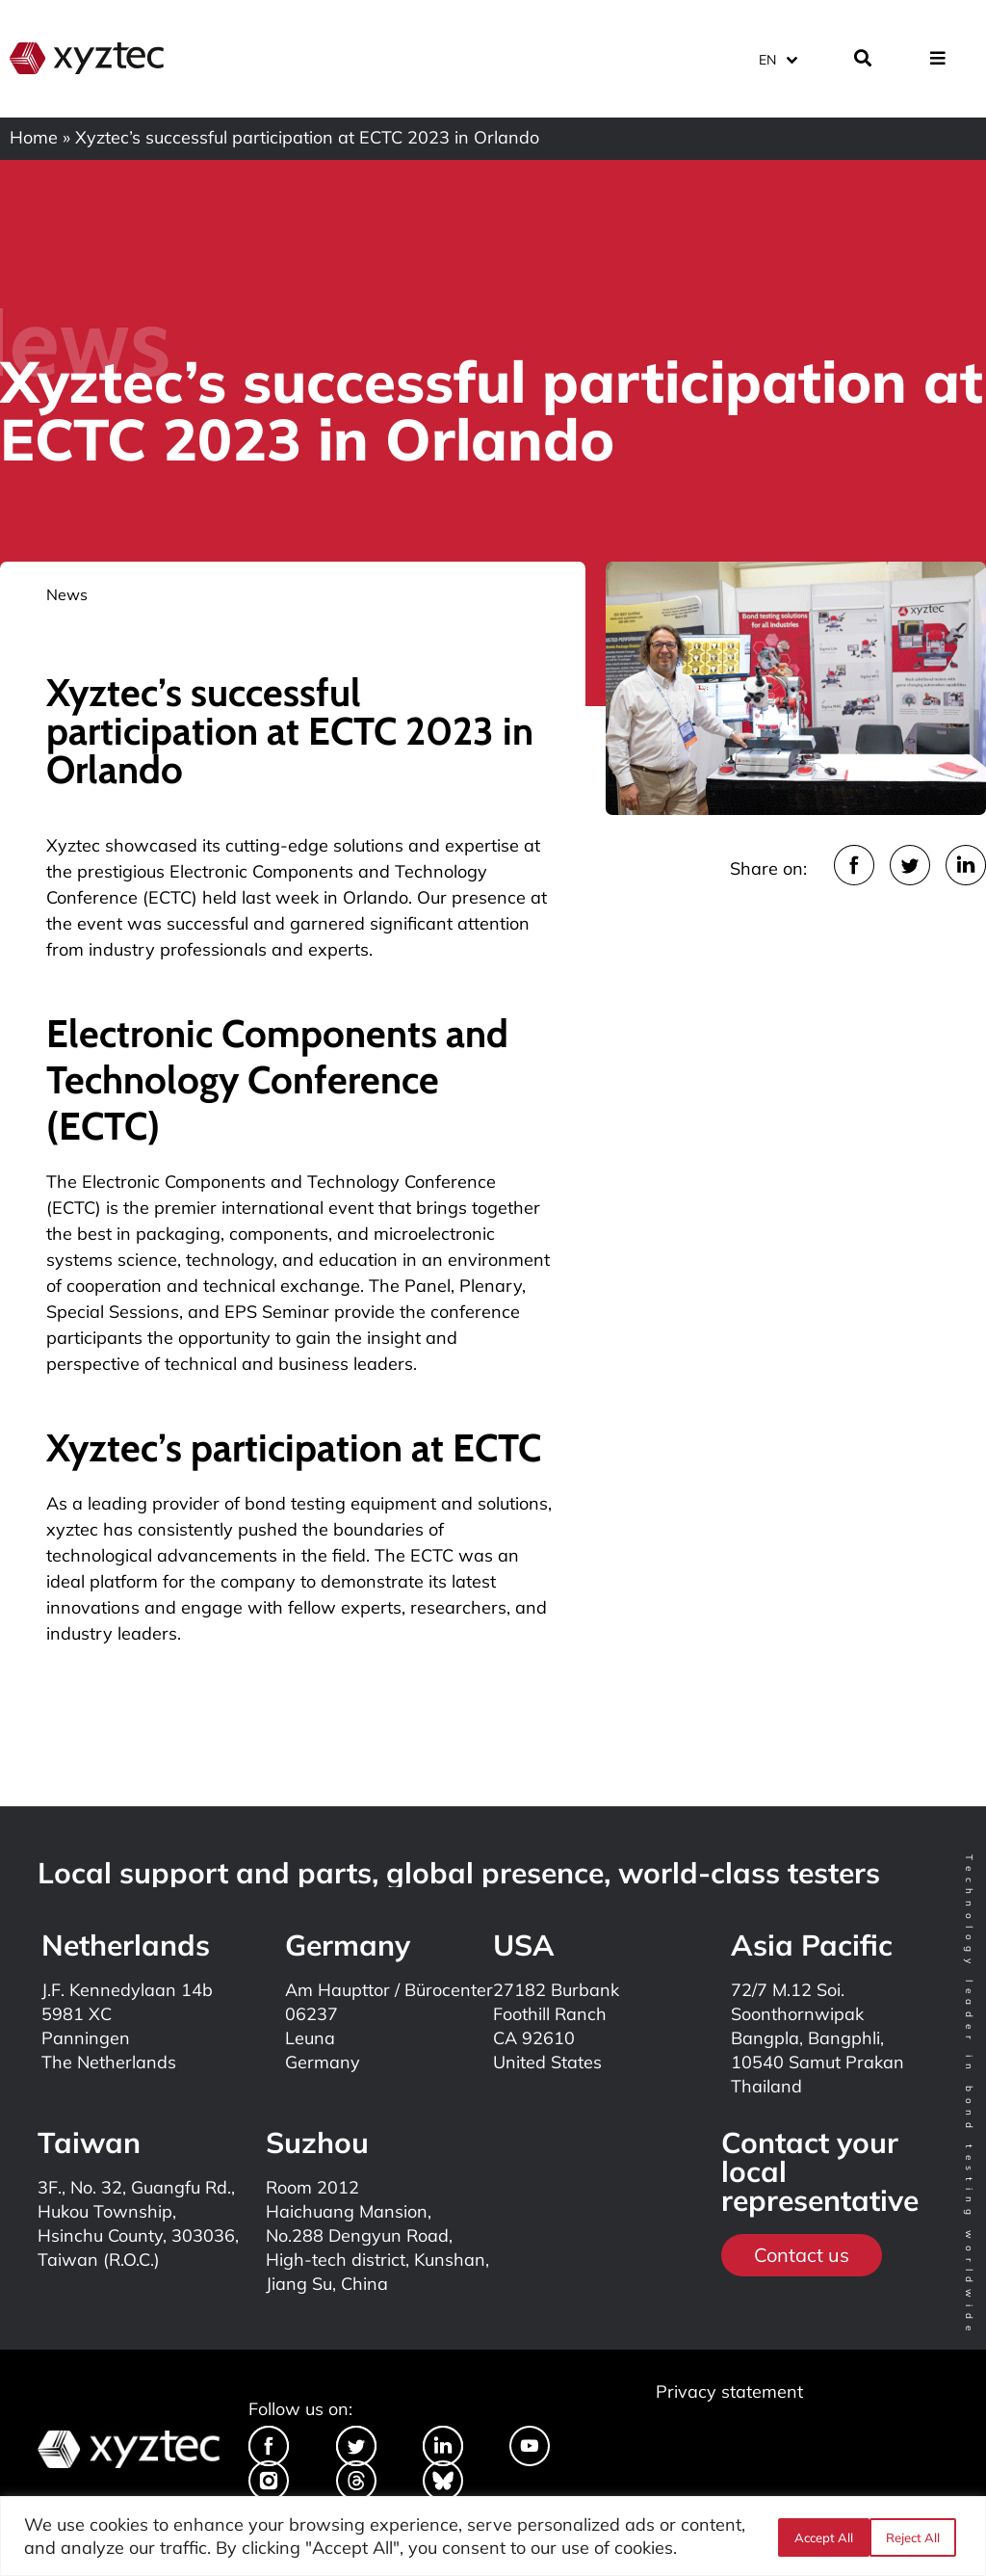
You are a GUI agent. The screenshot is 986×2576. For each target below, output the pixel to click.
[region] (493, 2536)
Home (34, 137)
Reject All (819, 2536)
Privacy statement (729, 2391)
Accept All (916, 2536)
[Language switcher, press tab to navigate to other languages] (777, 57)
